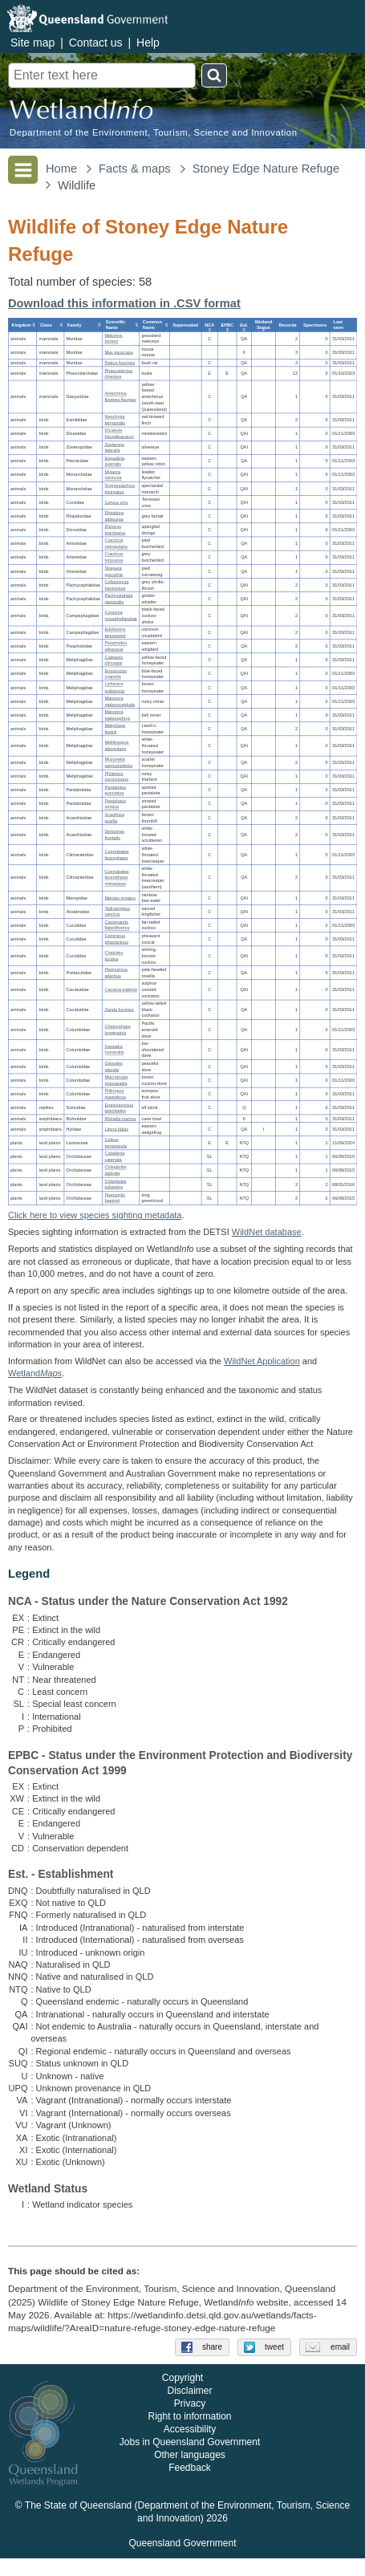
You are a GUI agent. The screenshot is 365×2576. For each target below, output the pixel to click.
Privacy (189, 2422)
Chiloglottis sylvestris (115, 1184)
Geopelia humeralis (114, 1049)
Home (61, 168)
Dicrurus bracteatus (114, 530)
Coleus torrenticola (115, 1142)
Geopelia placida (113, 1066)
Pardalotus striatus (115, 804)
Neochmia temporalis (114, 419)
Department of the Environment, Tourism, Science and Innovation (153, 132)
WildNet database (267, 1232)
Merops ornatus (120, 898)
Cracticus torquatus (113, 557)
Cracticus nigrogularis (116, 544)
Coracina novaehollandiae (120, 615)
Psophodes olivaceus (115, 646)
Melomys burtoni (113, 338)
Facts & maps (135, 168)
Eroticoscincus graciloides (118, 1108)
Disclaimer (189, 2409)
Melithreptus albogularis (116, 745)
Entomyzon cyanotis (115, 674)
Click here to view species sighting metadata (94, 1215)
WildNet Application (262, 1361)
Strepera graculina (113, 571)
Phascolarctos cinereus (118, 374)
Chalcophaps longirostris (117, 1029)
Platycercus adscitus (116, 972)
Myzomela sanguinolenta (118, 762)
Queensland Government (182, 2561)
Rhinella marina (120, 1118)
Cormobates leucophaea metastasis (116, 878)
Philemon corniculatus (116, 776)
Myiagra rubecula (112, 475)
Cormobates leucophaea (116, 854)
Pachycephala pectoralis (118, 598)
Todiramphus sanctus (117, 911)
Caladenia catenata (114, 1156)
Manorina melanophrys (117, 715)
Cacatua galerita (120, 989)
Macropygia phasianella (116, 1080)
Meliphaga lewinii (114, 728)
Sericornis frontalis (114, 834)
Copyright (182, 2396)
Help (148, 42)
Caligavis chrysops (113, 660)
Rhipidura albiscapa (114, 516)
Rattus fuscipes (119, 362)
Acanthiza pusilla (114, 817)
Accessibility (190, 2447)
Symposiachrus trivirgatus (119, 488)
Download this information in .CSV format (124, 303)
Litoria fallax (116, 1129)
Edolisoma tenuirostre (114, 632)
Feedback (189, 2486)
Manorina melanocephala (119, 701)
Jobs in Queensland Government (190, 2460)
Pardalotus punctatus (115, 790)
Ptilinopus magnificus (115, 1093)
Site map (32, 42)
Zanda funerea (118, 1009)
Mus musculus (118, 352)
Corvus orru (116, 502)
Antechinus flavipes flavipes (120, 396)
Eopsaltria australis (114, 461)
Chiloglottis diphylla (115, 1170)
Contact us (96, 42)
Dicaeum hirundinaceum (118, 433)
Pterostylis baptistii (114, 1198)
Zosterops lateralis (114, 447)
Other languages (189, 2473)
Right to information (189, 2434)
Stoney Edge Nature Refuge (266, 168)
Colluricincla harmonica (116, 585)
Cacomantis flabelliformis (116, 925)
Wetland (35, 1373)
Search (214, 75)
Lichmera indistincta (114, 687)
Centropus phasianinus (116, 939)
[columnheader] (22, 325)
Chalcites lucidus (113, 955)
